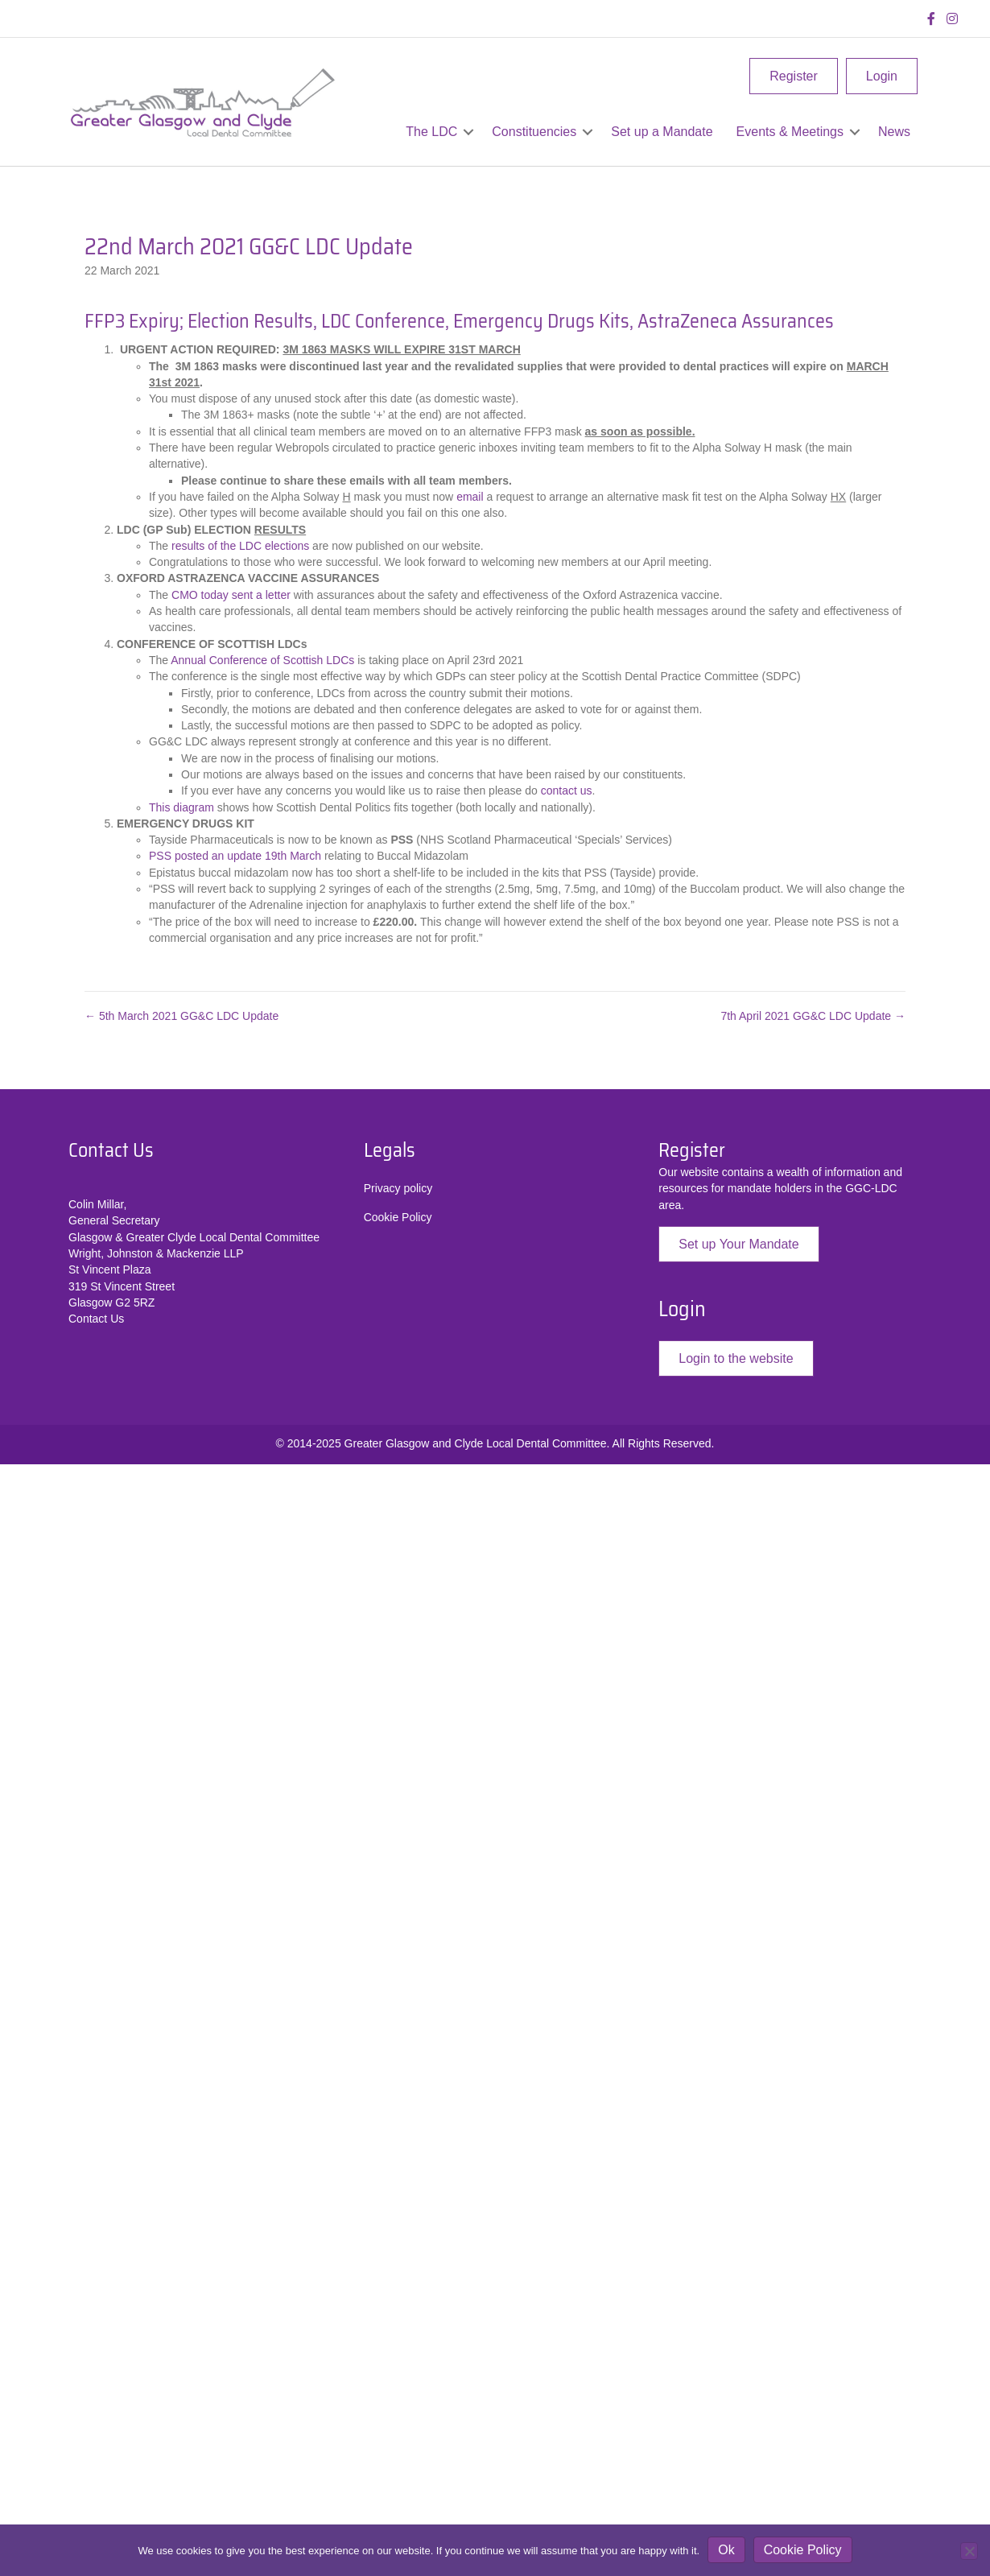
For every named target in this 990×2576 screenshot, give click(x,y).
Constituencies (534, 131)
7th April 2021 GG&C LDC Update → (812, 1015)
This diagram (181, 807)
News (894, 131)
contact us (566, 790)
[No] (969, 2551)
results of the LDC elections (241, 545)
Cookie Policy (398, 1217)
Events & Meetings (790, 131)
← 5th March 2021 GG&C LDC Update (181, 1015)
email (469, 496)
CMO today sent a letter (232, 594)
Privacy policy (398, 1188)
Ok (726, 2550)
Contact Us (96, 1318)
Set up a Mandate (661, 131)
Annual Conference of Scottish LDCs (262, 660)
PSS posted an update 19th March (236, 855)
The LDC (431, 131)
